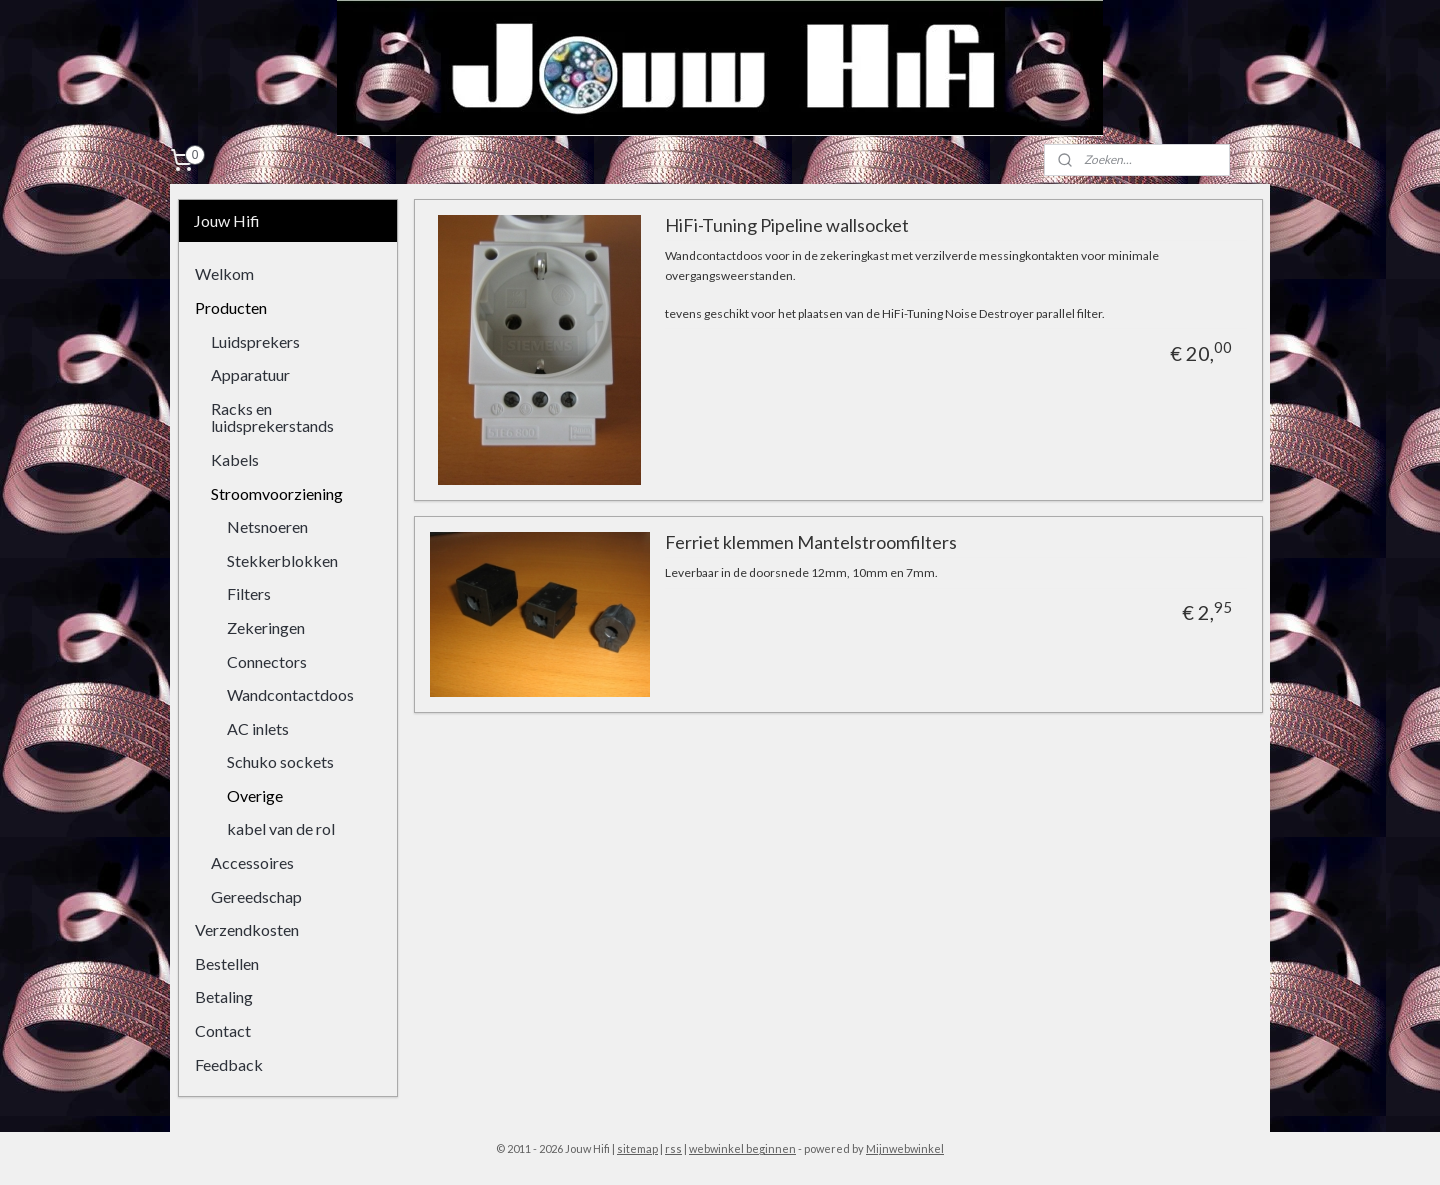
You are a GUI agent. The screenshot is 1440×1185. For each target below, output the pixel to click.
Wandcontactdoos (290, 694)
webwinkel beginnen (742, 1148)
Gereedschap (256, 896)
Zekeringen (266, 627)
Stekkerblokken (282, 560)
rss (673, 1148)
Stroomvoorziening (277, 493)
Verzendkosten (247, 929)
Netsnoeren (267, 526)
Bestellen (227, 963)
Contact (223, 1030)
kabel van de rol (281, 828)
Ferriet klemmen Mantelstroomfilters (810, 542)
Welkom (224, 273)
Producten (231, 307)
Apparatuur (250, 374)
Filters (249, 593)
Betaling (224, 996)
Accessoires (252, 862)
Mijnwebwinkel (905, 1148)
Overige (255, 795)
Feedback (229, 1064)
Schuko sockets (280, 761)
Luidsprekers (255, 341)
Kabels (235, 459)
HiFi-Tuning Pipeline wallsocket (786, 225)
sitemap (637, 1148)
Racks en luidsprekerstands (272, 417)
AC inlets (258, 728)
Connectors (267, 661)
